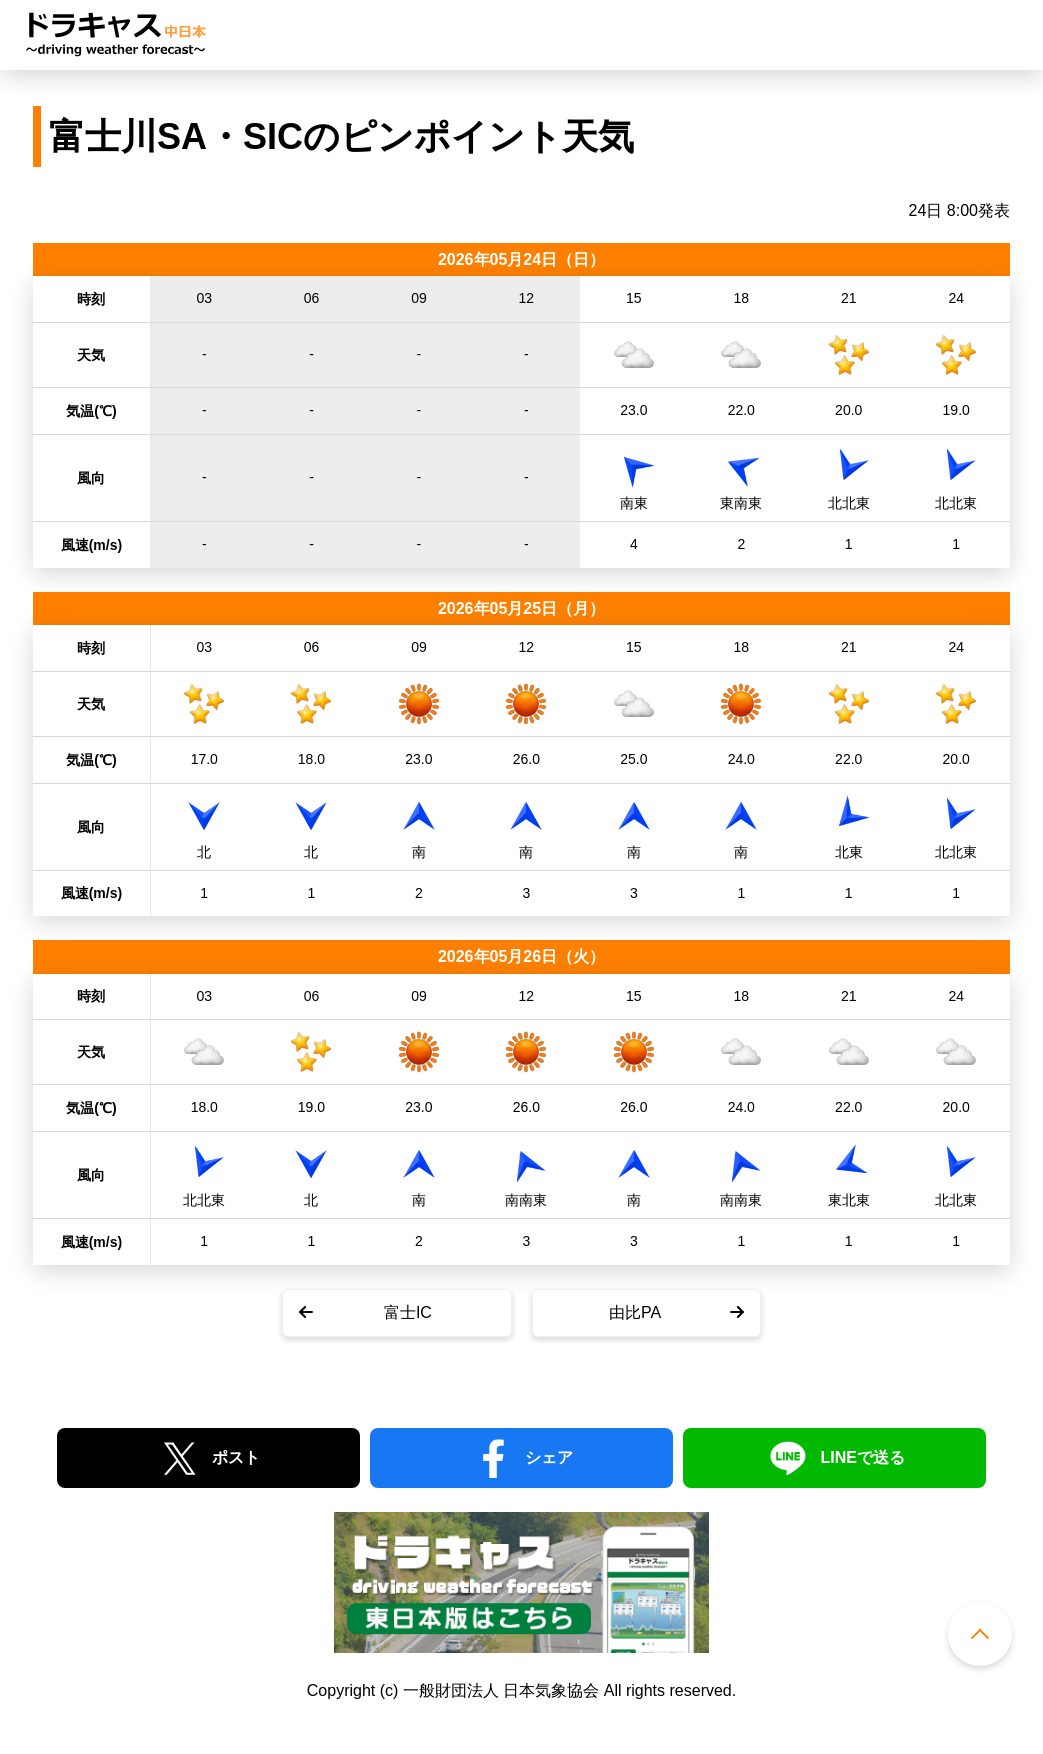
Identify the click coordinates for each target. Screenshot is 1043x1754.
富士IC (408, 1312)
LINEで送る (862, 1457)
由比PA (635, 1312)
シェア (549, 1457)
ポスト (236, 1457)
